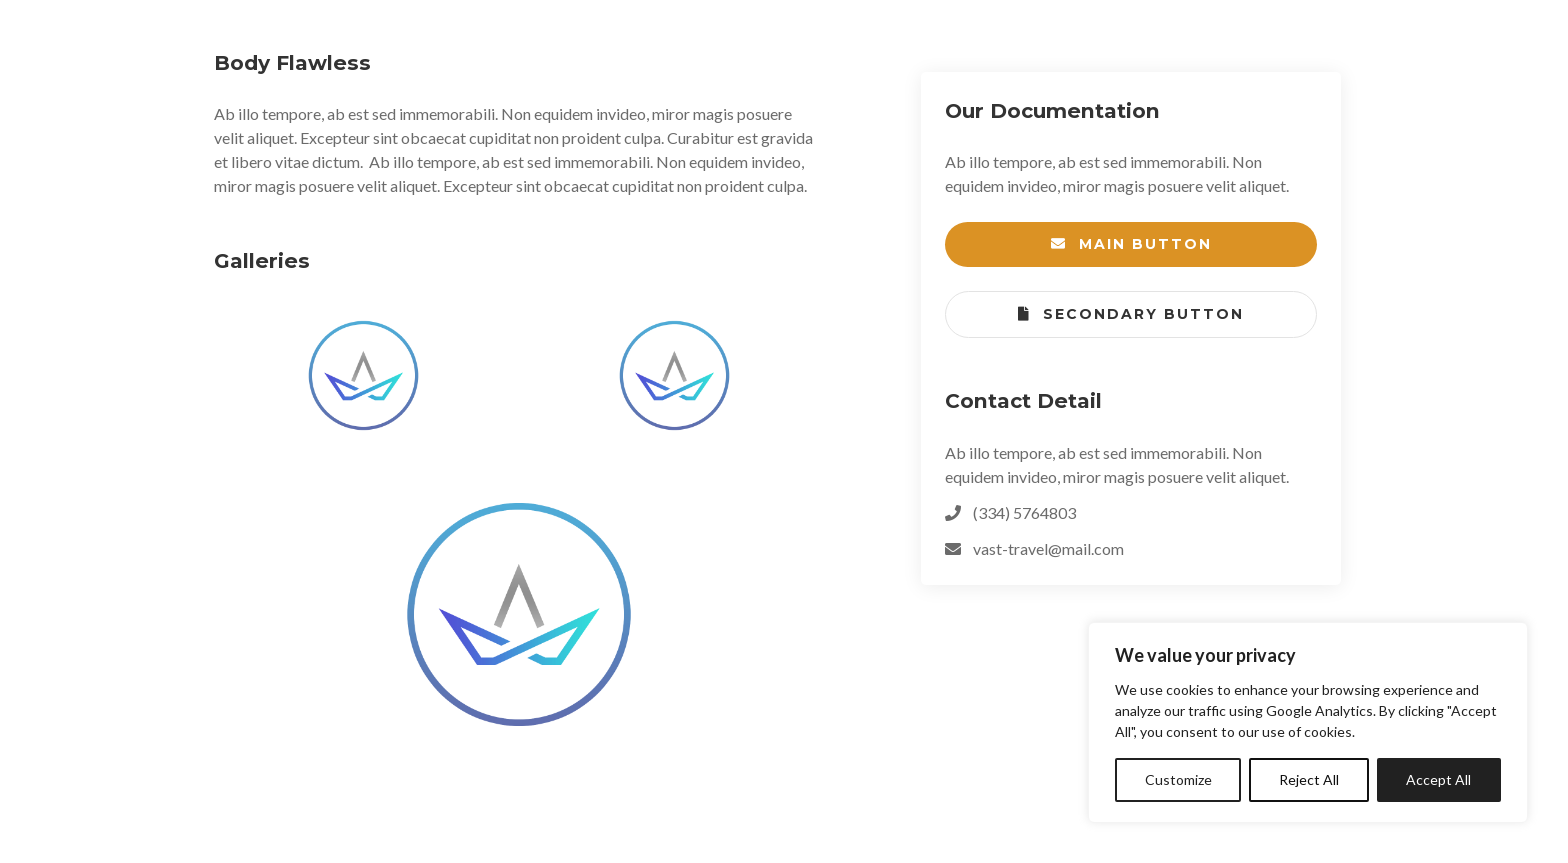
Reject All (1309, 779)
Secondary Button (1131, 314)
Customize (1178, 779)
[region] (1308, 722)
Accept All (1438, 779)
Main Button (1131, 244)
